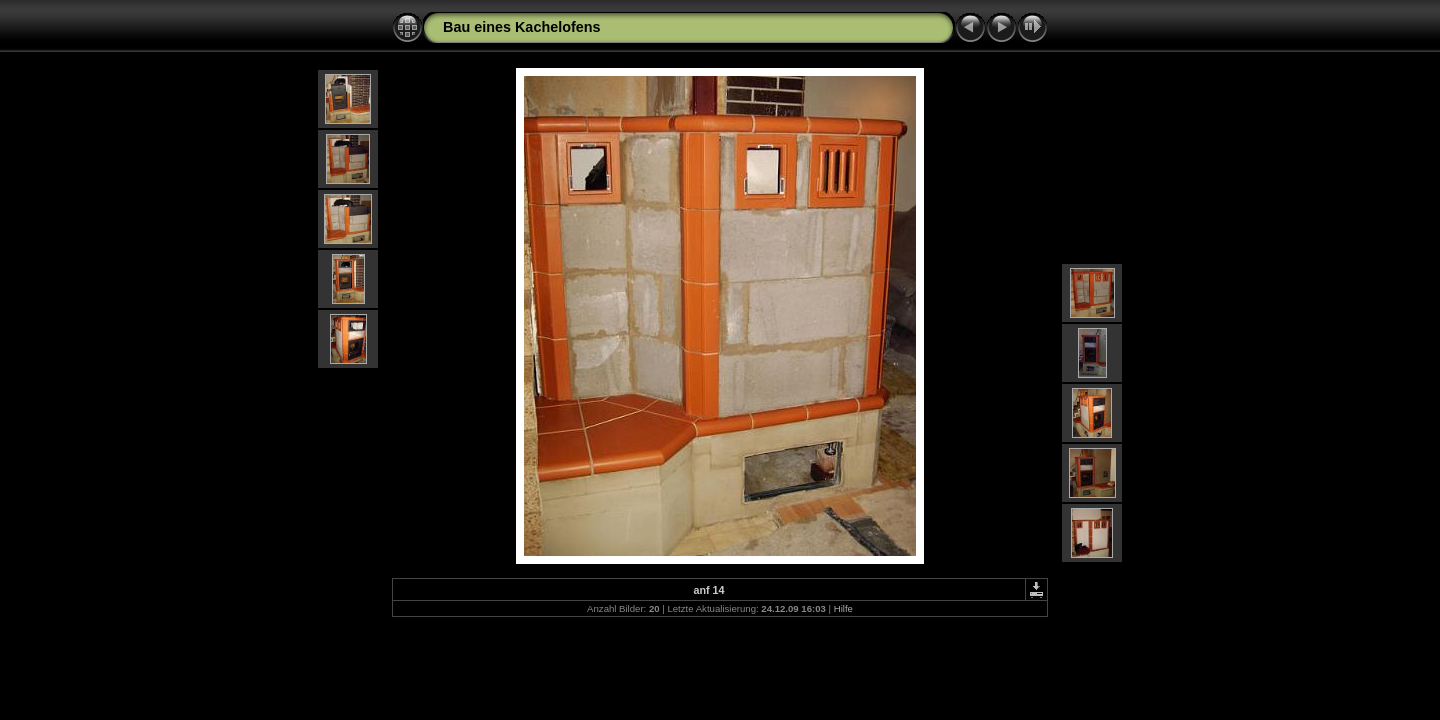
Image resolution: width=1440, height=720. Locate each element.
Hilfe (843, 608)
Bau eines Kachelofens (522, 27)
